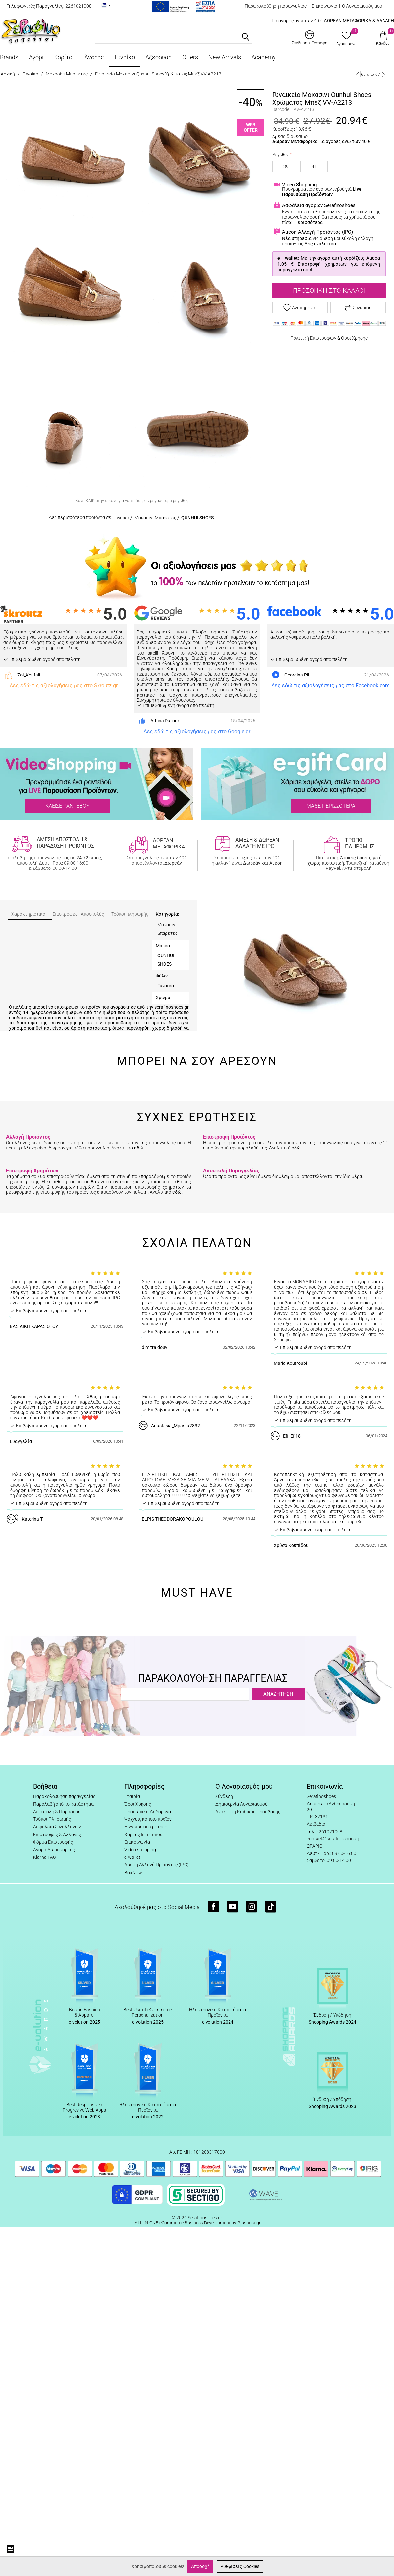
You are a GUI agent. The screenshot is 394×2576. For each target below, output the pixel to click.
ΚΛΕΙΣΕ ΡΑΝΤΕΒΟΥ (67, 806)
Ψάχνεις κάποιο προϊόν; (148, 1819)
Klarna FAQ (44, 1857)
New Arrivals (224, 57)
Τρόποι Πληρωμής (52, 1819)
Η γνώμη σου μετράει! (147, 1826)
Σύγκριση (358, 307)
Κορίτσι (64, 57)
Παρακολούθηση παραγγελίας (276, 6)
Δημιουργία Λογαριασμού (241, 1804)
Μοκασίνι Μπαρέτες (67, 73)
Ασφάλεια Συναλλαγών (57, 1826)
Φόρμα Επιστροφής (53, 1842)
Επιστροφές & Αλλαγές (57, 1834)
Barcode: (281, 109)
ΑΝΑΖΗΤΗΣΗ (278, 1694)
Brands (9, 57)
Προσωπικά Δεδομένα (147, 1811)
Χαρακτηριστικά (28, 914)
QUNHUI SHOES (197, 517)
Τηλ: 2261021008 (324, 1831)
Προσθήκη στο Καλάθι (329, 290)
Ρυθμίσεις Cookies (239, 2566)
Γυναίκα (125, 57)
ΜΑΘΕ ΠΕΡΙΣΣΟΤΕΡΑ (330, 806)
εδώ (138, 1147)
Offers (190, 57)
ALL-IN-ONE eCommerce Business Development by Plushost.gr (198, 2222)
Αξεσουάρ (158, 57)
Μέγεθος (280, 154)
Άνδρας (94, 57)
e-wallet (132, 1857)
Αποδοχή (200, 2566)
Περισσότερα (309, 222)
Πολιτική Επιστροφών (313, 338)
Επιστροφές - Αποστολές (78, 914)
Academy (264, 57)
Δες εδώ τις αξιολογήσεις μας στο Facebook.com (330, 685)
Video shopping (140, 1849)
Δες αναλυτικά (320, 243)
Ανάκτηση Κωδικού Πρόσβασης (247, 1811)
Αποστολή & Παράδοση (57, 1811)
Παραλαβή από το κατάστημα (63, 1804)
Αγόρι (36, 57)
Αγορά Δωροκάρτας (54, 1849)
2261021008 (78, 6)
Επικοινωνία (324, 6)
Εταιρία (132, 1796)
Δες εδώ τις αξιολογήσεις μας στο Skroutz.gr (64, 685)
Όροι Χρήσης (354, 338)
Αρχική (8, 73)
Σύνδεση (224, 1796)
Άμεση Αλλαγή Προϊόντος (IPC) (156, 1864)
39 (286, 166)
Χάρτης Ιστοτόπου (143, 1834)
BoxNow (133, 1872)
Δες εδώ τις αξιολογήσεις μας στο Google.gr (196, 731)
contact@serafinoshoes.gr (334, 1838)
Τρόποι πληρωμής (129, 914)
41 (314, 166)
